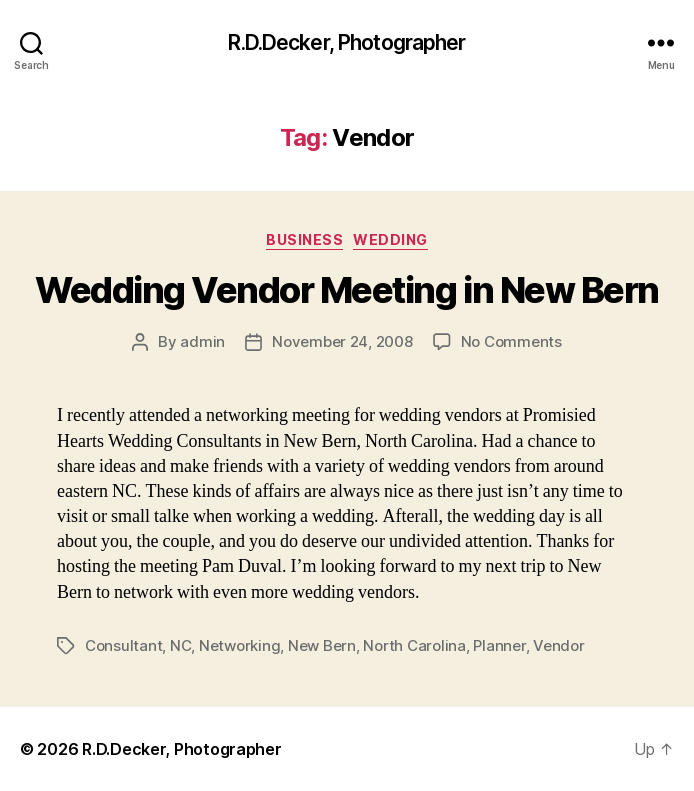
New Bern (322, 645)
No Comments (511, 341)
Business (304, 239)
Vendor (558, 645)
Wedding (390, 239)
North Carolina (414, 645)
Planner (499, 645)
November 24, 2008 (342, 341)
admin (202, 341)
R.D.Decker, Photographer (346, 42)
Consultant (123, 645)
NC (181, 645)
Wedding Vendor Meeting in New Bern (346, 290)
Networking (239, 645)
